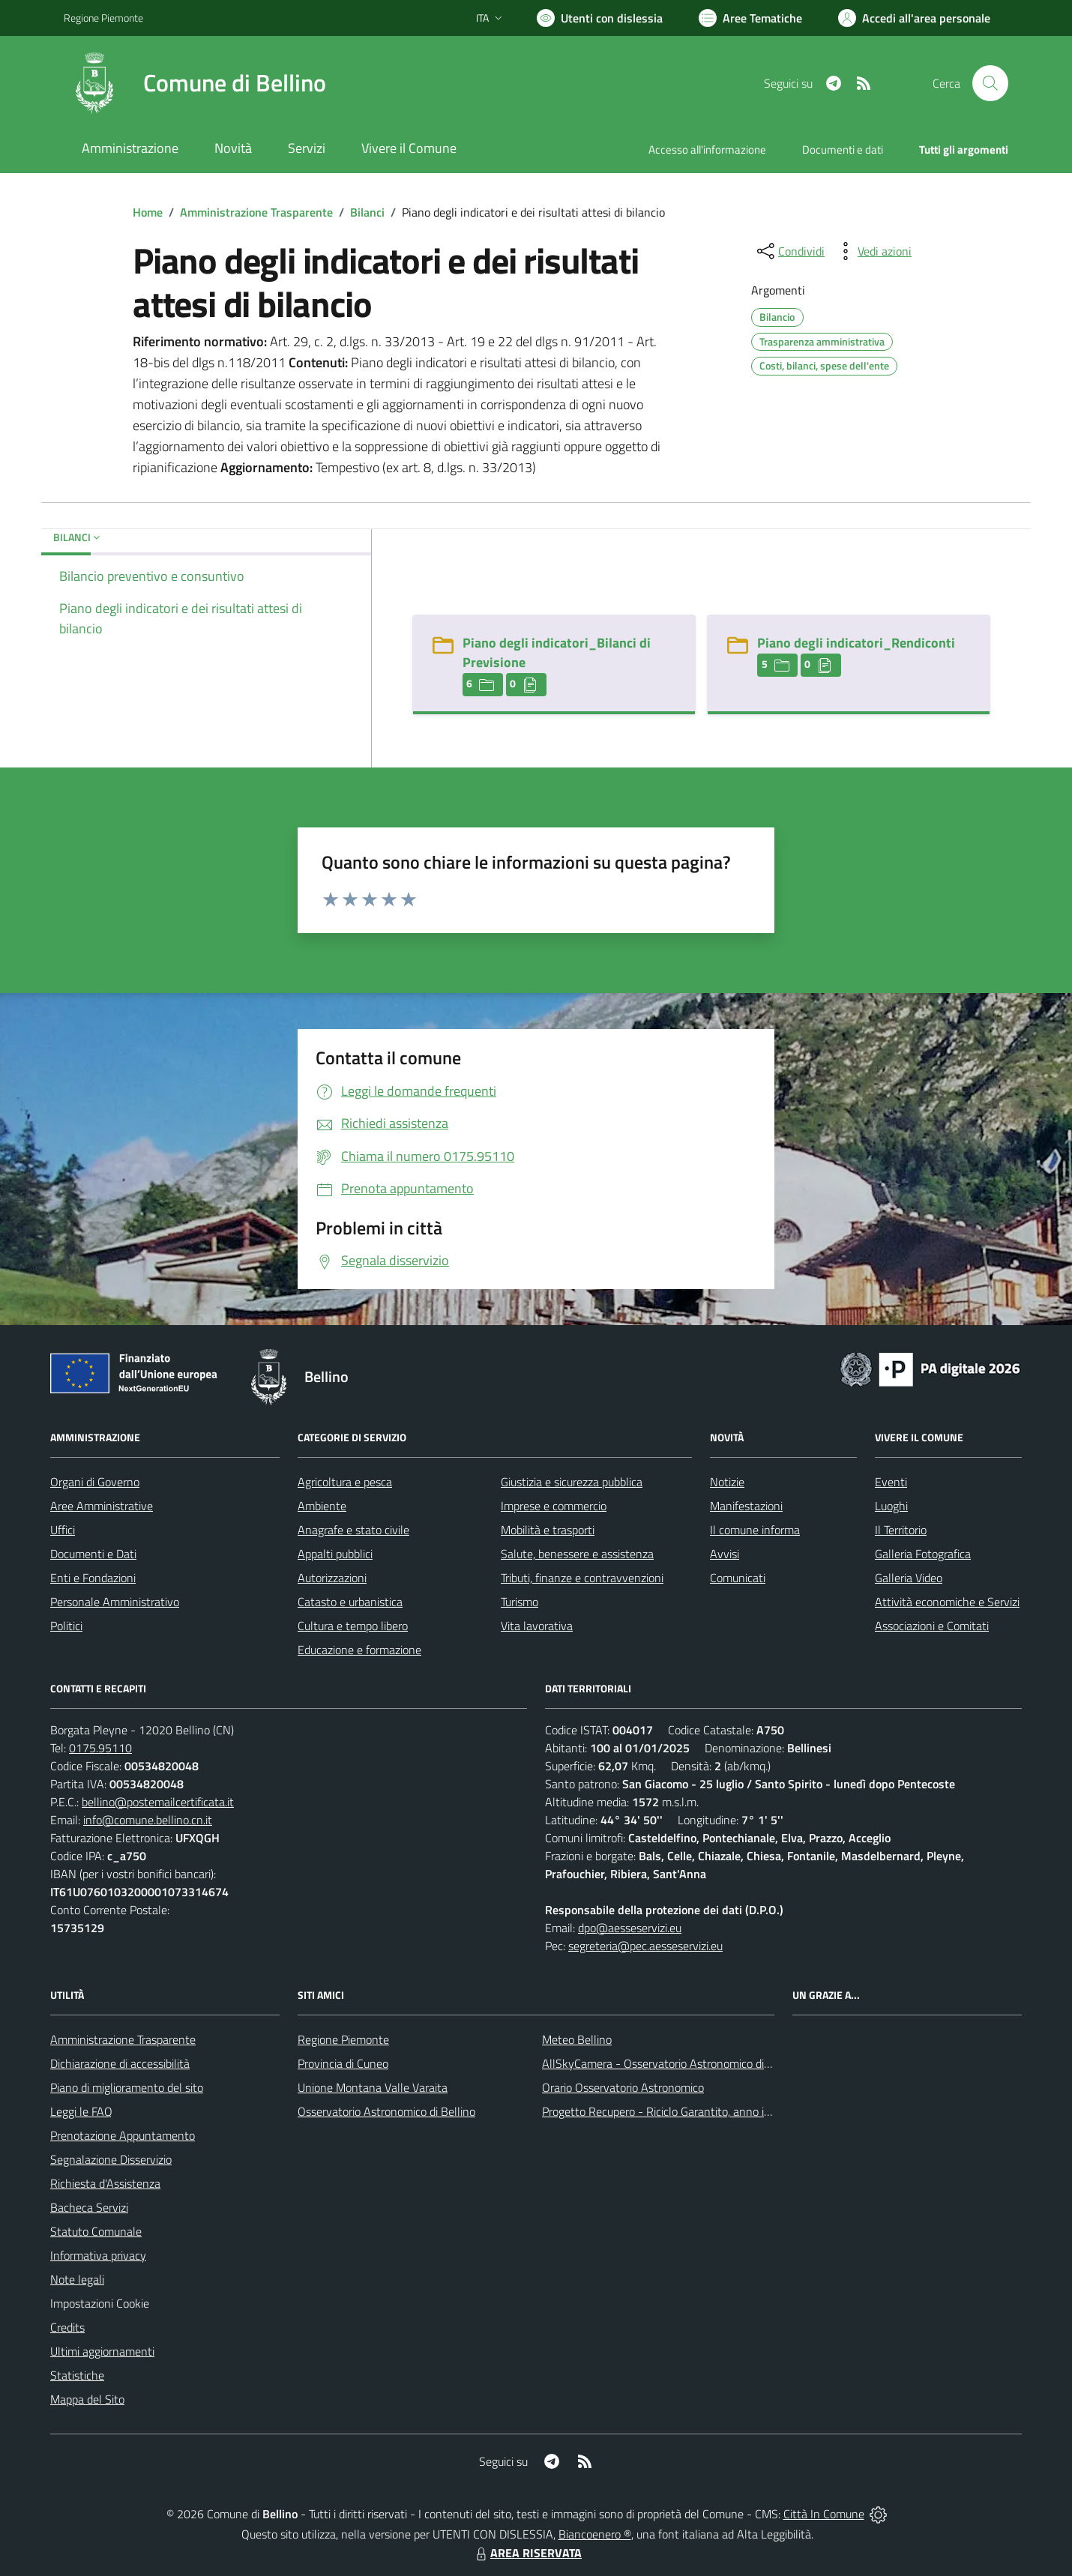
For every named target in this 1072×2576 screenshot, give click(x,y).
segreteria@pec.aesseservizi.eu (645, 1946)
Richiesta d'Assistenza (105, 2183)
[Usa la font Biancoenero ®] (600, 18)
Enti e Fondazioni (93, 1578)
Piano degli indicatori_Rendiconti (856, 643)
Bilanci (367, 212)
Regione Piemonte (343, 2039)
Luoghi (891, 1506)
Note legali (77, 2279)
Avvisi (724, 1554)
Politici (66, 1626)
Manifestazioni (746, 1506)
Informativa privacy (98, 2255)
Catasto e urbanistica (350, 1602)
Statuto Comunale (96, 2231)
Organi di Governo (94, 1482)
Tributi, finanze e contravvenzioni (582, 1578)
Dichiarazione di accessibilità (120, 2063)
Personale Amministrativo (114, 1602)
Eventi (891, 1482)
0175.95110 (100, 1748)
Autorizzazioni (332, 1578)
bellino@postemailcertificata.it (158, 1802)
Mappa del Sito (87, 2399)
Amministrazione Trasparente (256, 212)
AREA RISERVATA (527, 2553)
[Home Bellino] (195, 83)
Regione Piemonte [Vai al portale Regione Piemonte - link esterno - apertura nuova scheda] (103, 17)
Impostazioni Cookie (99, 2303)
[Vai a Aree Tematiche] (750, 18)
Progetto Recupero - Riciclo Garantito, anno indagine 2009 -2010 (705, 2111)
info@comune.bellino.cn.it (147, 1820)
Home (148, 212)
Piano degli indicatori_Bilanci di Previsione (557, 652)
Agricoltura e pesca (345, 1482)
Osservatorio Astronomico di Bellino (386, 2111)
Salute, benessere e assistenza (577, 1554)
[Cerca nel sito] (990, 83)
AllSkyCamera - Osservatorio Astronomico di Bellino (671, 2063)
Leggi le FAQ (81, 2111)
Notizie (727, 1482)
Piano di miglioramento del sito (126, 2087)
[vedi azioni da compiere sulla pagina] (873, 251)
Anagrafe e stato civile (353, 1530)
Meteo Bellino (577, 2039)
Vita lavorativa (537, 1626)
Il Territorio (901, 1530)
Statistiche (77, 2375)
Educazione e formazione (359, 1650)
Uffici (62, 1530)
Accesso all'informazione (707, 149)
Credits (67, 2327)
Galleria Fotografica (923, 1554)
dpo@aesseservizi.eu (629, 1928)
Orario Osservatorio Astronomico (623, 2087)
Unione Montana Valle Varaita (373, 2087)
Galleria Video (908, 1578)
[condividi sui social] (789, 251)
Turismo (519, 1602)
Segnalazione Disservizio (111, 2159)
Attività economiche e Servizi (947, 1602)
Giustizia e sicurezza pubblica (571, 1482)
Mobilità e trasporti (547, 1530)
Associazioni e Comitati (932, 1626)
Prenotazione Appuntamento (122, 2135)
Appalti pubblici (335, 1554)
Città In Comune (823, 2514)
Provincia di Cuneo (343, 2063)
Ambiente (322, 1506)
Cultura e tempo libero (353, 1626)
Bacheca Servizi (89, 2207)
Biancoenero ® (594, 2534)
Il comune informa (755, 1530)
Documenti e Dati (93, 1554)
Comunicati (737, 1578)
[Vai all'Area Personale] (914, 18)
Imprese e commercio (553, 1506)
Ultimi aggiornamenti (102, 2351)
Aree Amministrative (101, 1506)
